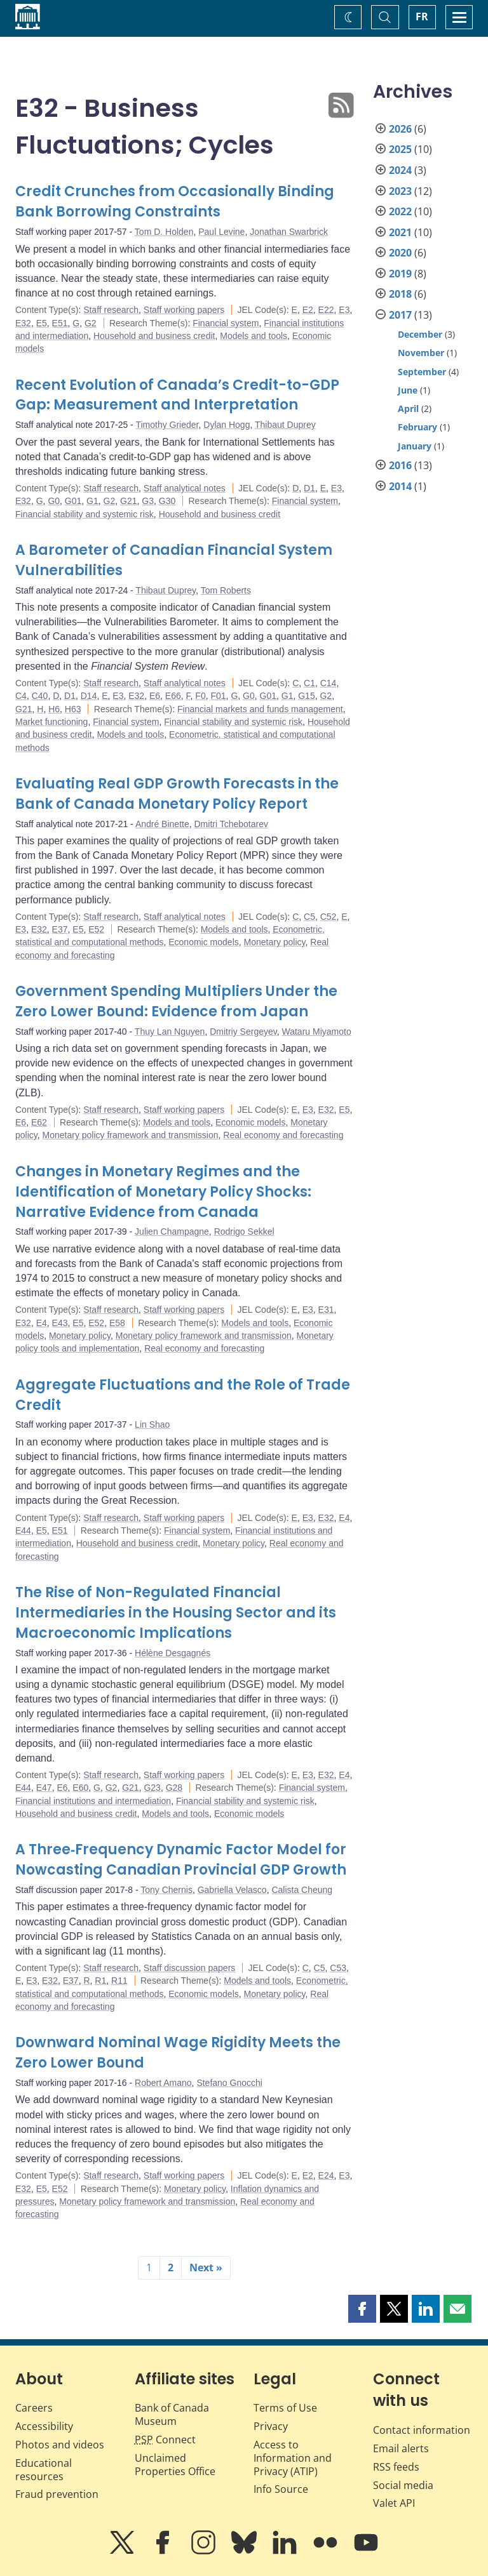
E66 (173, 696)
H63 (73, 709)
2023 (400, 191)
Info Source (281, 2489)
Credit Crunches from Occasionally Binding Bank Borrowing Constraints (174, 202)
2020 (400, 253)
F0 (200, 696)
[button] (362, 2309)
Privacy (271, 2426)
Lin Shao (152, 1424)
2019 (400, 274)
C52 (328, 917)
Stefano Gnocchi (229, 2083)
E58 (117, 1323)
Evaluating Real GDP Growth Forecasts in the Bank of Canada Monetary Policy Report (177, 794)
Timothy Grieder (166, 425)
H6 (54, 709)
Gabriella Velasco (232, 1890)
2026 (400, 129)
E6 (154, 696)
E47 (44, 1788)
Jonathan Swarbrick (289, 232)
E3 (344, 310)
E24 (326, 2175)
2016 (400, 465)
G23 (152, 1788)
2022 (400, 211)
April (408, 408)
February (417, 427)
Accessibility (44, 2426)
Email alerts (401, 2448)
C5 (309, 917)
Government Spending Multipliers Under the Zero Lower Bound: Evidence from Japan (176, 1001)
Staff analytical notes (185, 488)
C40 (40, 696)
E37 (60, 929)
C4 (21, 696)
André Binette (162, 824)
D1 (309, 488)
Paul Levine (221, 232)
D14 (89, 696)
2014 (400, 486)
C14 (328, 683)
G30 (167, 501)
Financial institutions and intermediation (93, 1801)
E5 (41, 323)
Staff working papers (184, 310)
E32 (23, 323)
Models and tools (253, 336)
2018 (400, 294)
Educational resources (43, 2469)
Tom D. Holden (164, 232)
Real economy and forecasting (283, 1135)
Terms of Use (285, 2408)
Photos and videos (59, 2445)
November (421, 353)
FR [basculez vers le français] (422, 16)
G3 (148, 501)
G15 (306, 696)
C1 (309, 683)
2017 (400, 315)
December (420, 334)
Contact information (421, 2430)
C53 (338, 1968)
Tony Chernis (166, 1890)
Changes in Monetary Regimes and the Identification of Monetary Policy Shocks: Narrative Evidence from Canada (163, 1192)
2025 (400, 149)
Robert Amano (163, 2083)
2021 (400, 232)
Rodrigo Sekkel (244, 1231)
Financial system (226, 323)
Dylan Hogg (226, 425)
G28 (174, 1788)
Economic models (203, 942)
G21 (128, 501)
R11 (119, 1980)
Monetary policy (275, 942)
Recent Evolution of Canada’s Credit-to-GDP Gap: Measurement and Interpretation (177, 395)
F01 (218, 696)
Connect (165, 2440)
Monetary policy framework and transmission (131, 1135)
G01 (73, 501)
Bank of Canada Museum (172, 2414)
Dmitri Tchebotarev (231, 824)
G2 (91, 323)
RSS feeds (396, 2467)
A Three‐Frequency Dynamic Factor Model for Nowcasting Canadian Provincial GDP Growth (180, 1860)
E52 (96, 929)
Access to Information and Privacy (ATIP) (293, 2458)
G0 (54, 501)
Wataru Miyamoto (316, 1031)
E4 (41, 1323)
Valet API (394, 2503)
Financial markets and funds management (260, 709)
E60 (80, 1788)
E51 (60, 323)
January (414, 446)
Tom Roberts (226, 590)
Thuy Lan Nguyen (170, 1031)
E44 (23, 1530)
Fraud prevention (56, 2494)
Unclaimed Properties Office (175, 2464)
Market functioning (51, 722)
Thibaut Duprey (285, 425)
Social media (403, 2485)
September (422, 372)
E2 (307, 310)
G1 (92, 501)
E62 (39, 1122)
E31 (326, 1310)
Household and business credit (154, 336)
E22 (326, 310)
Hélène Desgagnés (172, 1653)
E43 (60, 1323)
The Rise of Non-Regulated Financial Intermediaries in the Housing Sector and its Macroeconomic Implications (175, 1613)
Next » (205, 2267)
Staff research (111, 310)
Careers (34, 2408)
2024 (400, 170)
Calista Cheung (301, 1890)
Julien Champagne (172, 1231)
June (407, 390)
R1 (100, 1980)
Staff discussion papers (190, 1968)
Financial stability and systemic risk (84, 514)
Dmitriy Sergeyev (243, 1031)
